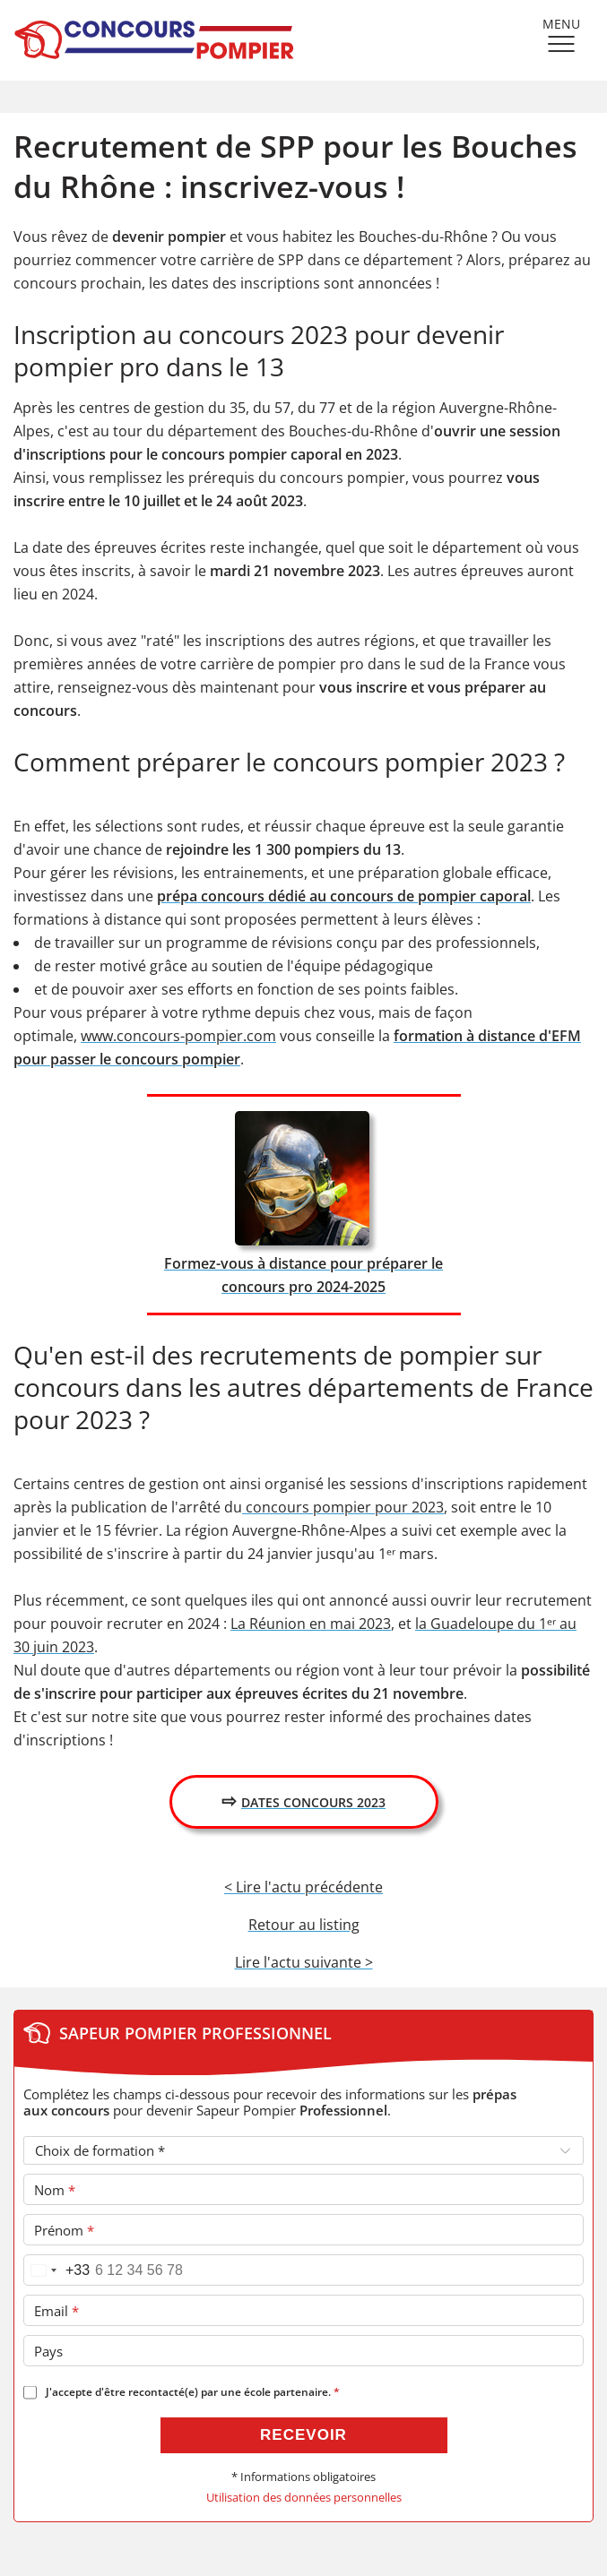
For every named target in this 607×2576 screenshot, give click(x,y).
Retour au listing (304, 1924)
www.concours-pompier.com (178, 1036)
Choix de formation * (100, 2150)
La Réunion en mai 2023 (310, 1623)
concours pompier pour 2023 (343, 1507)
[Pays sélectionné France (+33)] (57, 2270)
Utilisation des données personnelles (304, 2497)
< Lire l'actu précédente (303, 1887)
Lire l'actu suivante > (304, 1962)
